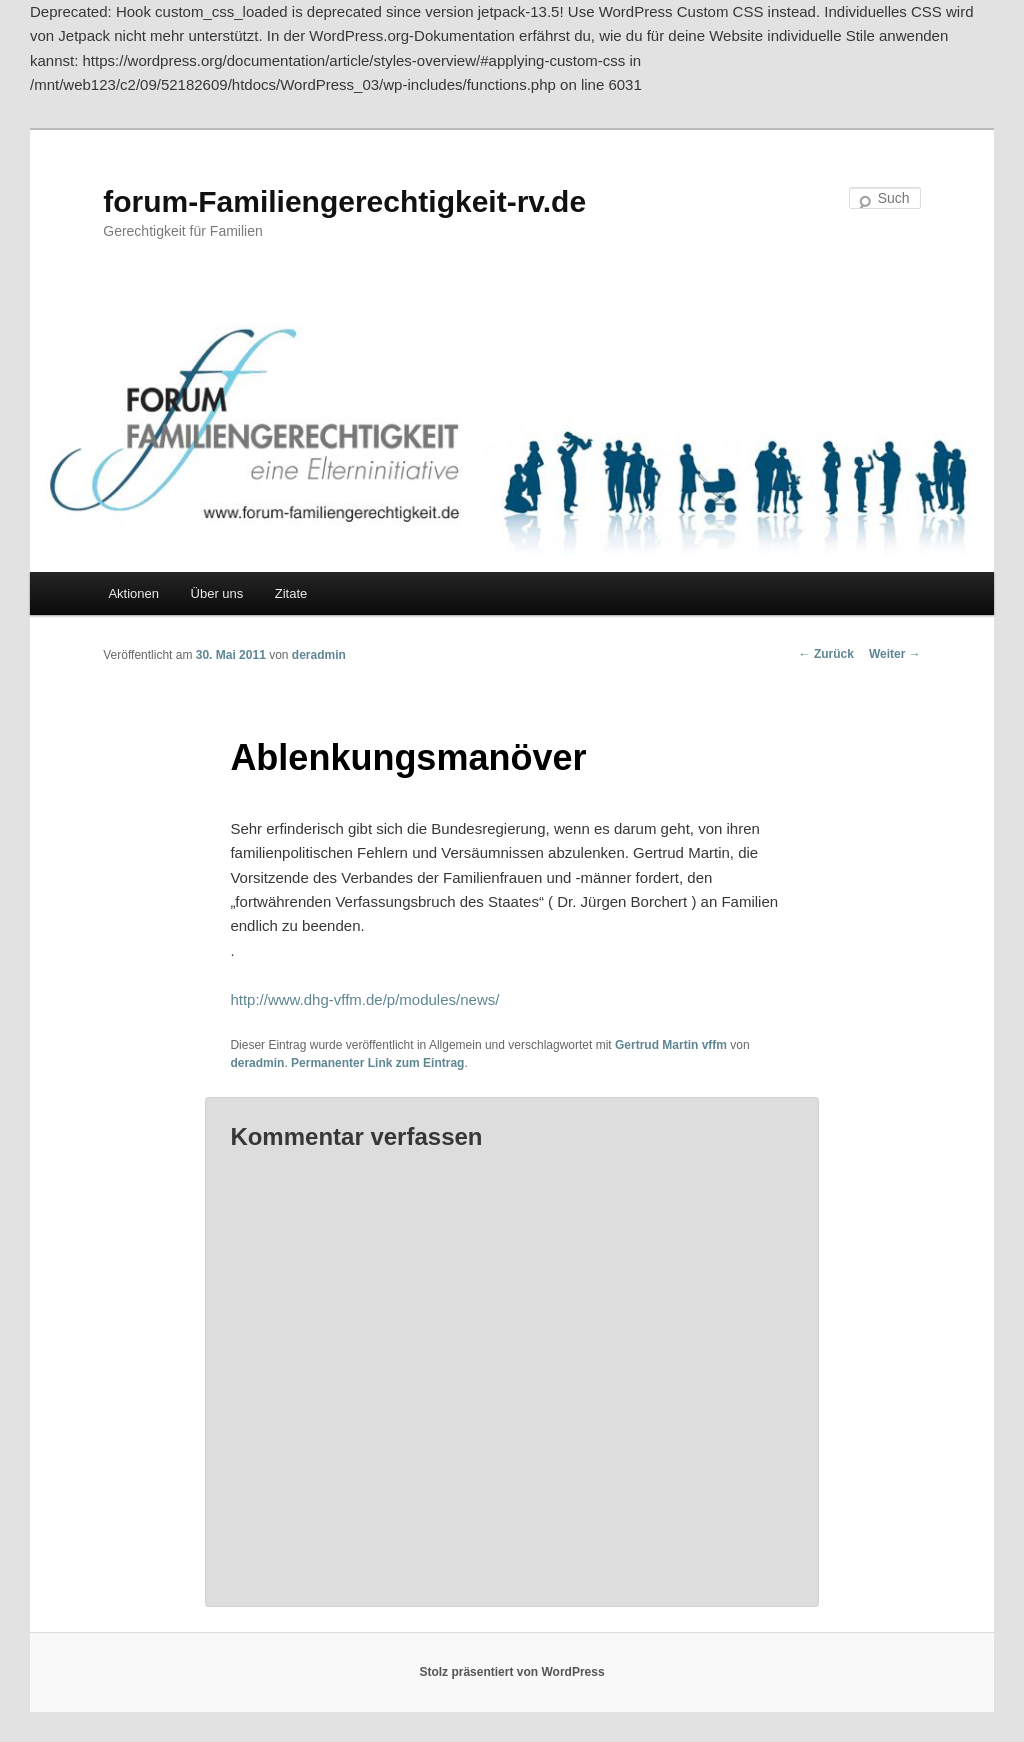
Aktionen (133, 593)
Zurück (826, 654)
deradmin (319, 655)
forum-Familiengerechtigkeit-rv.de (344, 201)
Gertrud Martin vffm (671, 1045)
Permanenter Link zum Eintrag (377, 1063)
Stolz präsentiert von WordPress (511, 1672)
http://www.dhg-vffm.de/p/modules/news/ (364, 999)
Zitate (291, 593)
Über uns (217, 593)
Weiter (895, 654)
